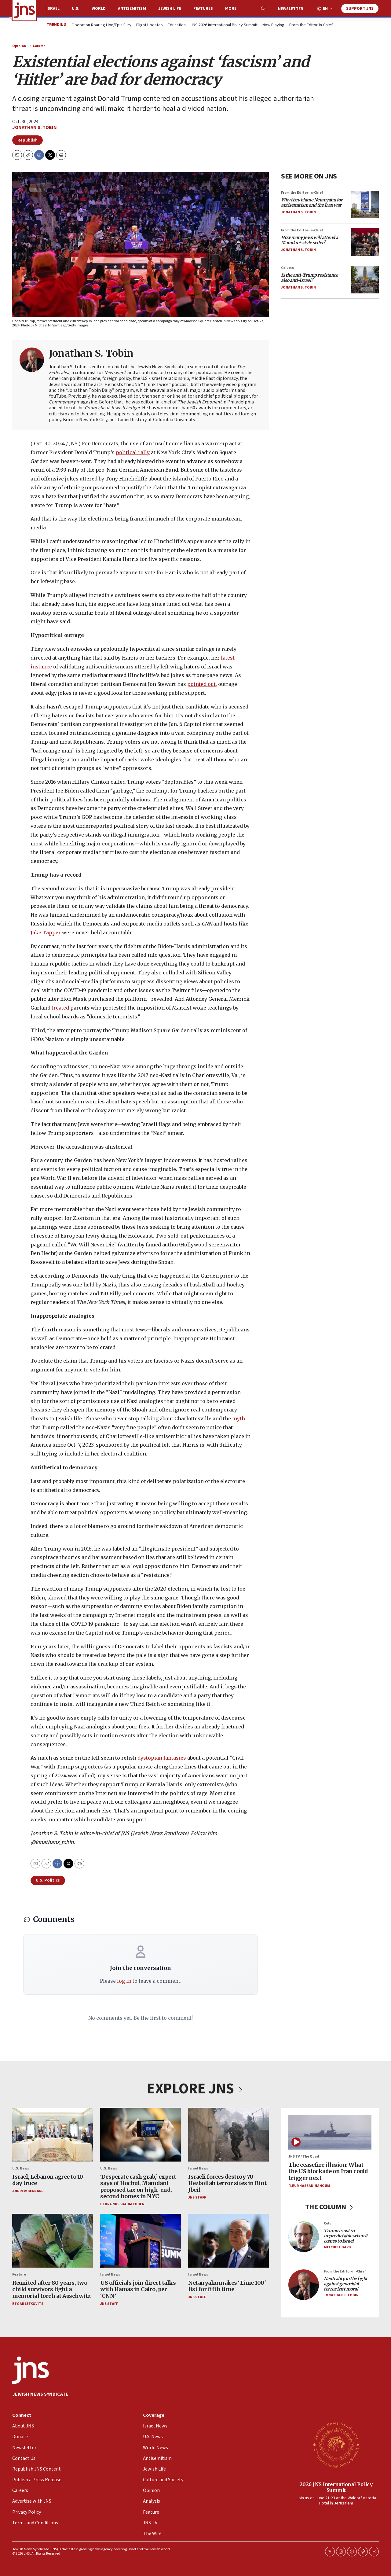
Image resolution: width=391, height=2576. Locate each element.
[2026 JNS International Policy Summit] (336, 2444)
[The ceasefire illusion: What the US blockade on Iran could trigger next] (329, 2132)
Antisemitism (132, 9)
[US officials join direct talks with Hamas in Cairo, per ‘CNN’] (140, 2241)
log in (124, 1981)
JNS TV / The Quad (303, 2156)
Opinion (19, 46)
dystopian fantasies (161, 1758)
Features (203, 9)
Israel (53, 9)
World (99, 9)
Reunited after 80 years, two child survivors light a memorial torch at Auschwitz (51, 2289)
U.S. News (20, 2168)
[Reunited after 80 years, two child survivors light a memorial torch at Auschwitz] (52, 2241)
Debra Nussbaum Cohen (122, 2204)
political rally (133, 452)
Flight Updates (149, 25)
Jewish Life (169, 9)
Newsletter (290, 9)
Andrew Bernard (28, 2191)
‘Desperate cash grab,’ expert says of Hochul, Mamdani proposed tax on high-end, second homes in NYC (138, 2186)
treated (60, 1008)
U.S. (75, 9)
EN (325, 8)
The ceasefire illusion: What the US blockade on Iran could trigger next (328, 2171)
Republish (27, 140)
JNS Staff (197, 2197)
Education (177, 25)
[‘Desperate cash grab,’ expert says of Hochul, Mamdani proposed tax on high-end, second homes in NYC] (140, 2135)
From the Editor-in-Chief (311, 25)
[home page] (24, 10)
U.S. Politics (48, 1880)
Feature (19, 2274)
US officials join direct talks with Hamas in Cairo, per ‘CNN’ (138, 2289)
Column (39, 46)
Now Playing (273, 25)
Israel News (198, 2168)
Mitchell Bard (337, 2247)
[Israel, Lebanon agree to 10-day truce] (52, 2135)
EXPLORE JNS (195, 2088)
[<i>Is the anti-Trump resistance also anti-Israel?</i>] (365, 279)
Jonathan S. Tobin (34, 127)
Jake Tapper (46, 932)
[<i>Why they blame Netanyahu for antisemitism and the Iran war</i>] (365, 204)
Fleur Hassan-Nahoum (309, 2185)
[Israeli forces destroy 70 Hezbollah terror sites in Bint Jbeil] (228, 2135)
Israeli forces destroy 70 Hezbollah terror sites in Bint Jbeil (227, 2183)
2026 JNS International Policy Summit (336, 2487)
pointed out (201, 684)
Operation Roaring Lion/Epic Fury (101, 25)
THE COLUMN (330, 2207)
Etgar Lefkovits (27, 2303)
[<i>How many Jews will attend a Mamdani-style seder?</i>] (365, 242)
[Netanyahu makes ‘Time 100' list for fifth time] (228, 2241)
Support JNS (360, 9)
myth (238, 1418)
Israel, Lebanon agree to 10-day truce (49, 2180)
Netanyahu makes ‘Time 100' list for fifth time (227, 2286)
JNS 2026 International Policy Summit (224, 25)
